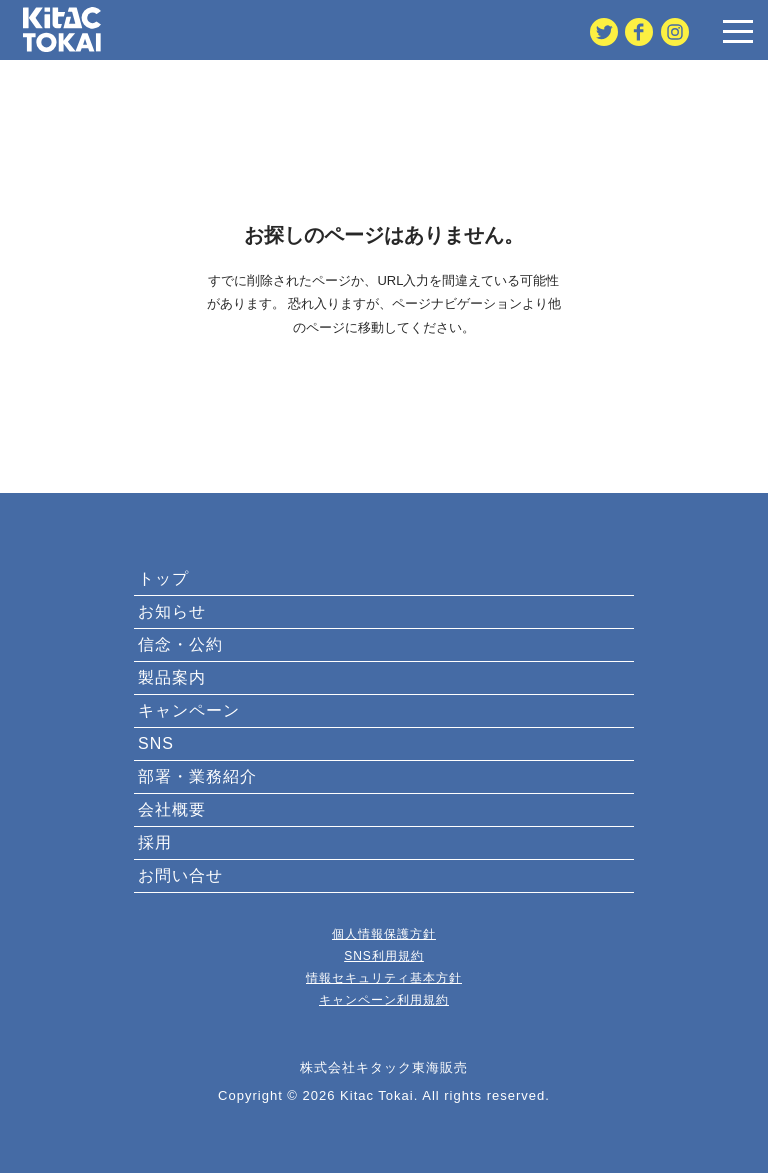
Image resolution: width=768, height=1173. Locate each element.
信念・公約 (180, 644)
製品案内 (172, 677)
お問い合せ (180, 875)
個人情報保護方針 (384, 934)
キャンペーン (189, 710)
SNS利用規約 (384, 956)
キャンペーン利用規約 (384, 1000)
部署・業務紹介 (197, 776)
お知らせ (172, 611)
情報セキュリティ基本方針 (384, 978)
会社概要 (172, 809)
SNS (156, 743)
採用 (155, 842)
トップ (163, 578)
